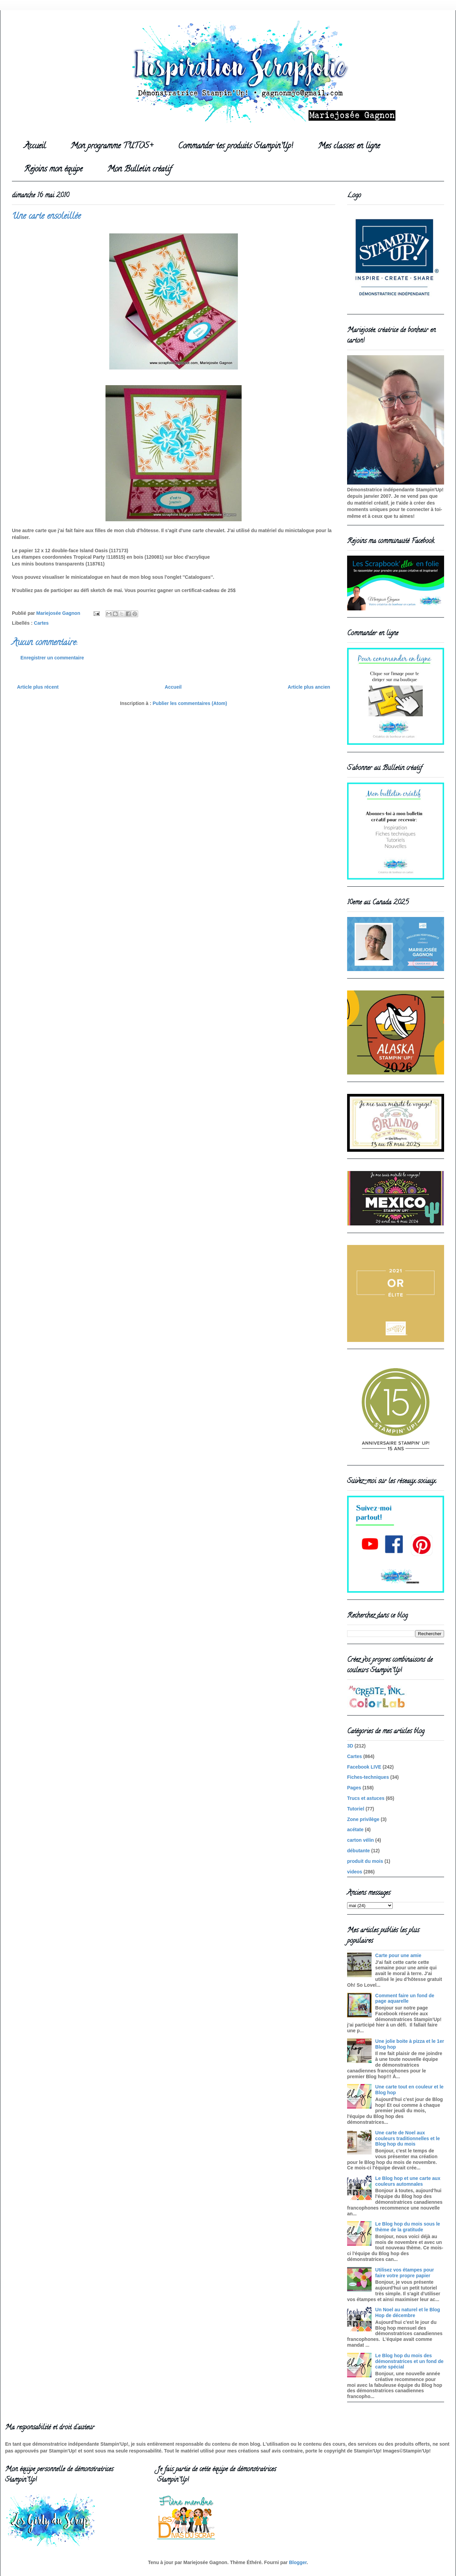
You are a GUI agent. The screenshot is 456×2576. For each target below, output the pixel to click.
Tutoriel (355, 1808)
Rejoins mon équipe (53, 169)
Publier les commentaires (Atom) (190, 703)
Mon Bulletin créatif (139, 169)
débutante (358, 1850)
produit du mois (365, 1861)
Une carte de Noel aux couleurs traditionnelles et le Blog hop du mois (407, 2138)
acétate (355, 1829)
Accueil (35, 146)
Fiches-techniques (368, 1777)
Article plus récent (38, 687)
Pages (354, 1787)
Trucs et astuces (366, 1798)
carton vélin (360, 1840)
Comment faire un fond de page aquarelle (404, 1998)
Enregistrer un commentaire (52, 657)
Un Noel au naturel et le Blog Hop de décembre (407, 2312)
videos (354, 1871)
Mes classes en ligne (349, 146)
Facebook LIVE (364, 1767)
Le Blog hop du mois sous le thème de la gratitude (407, 2226)
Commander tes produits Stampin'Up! (235, 146)
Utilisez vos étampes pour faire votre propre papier (404, 2272)
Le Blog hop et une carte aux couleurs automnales (407, 2181)
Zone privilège (363, 1819)
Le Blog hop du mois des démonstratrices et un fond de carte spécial (409, 2361)
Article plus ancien (309, 687)
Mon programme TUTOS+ (111, 146)
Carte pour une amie (398, 1955)
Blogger (298, 2562)
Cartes (41, 623)
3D (350, 1746)
